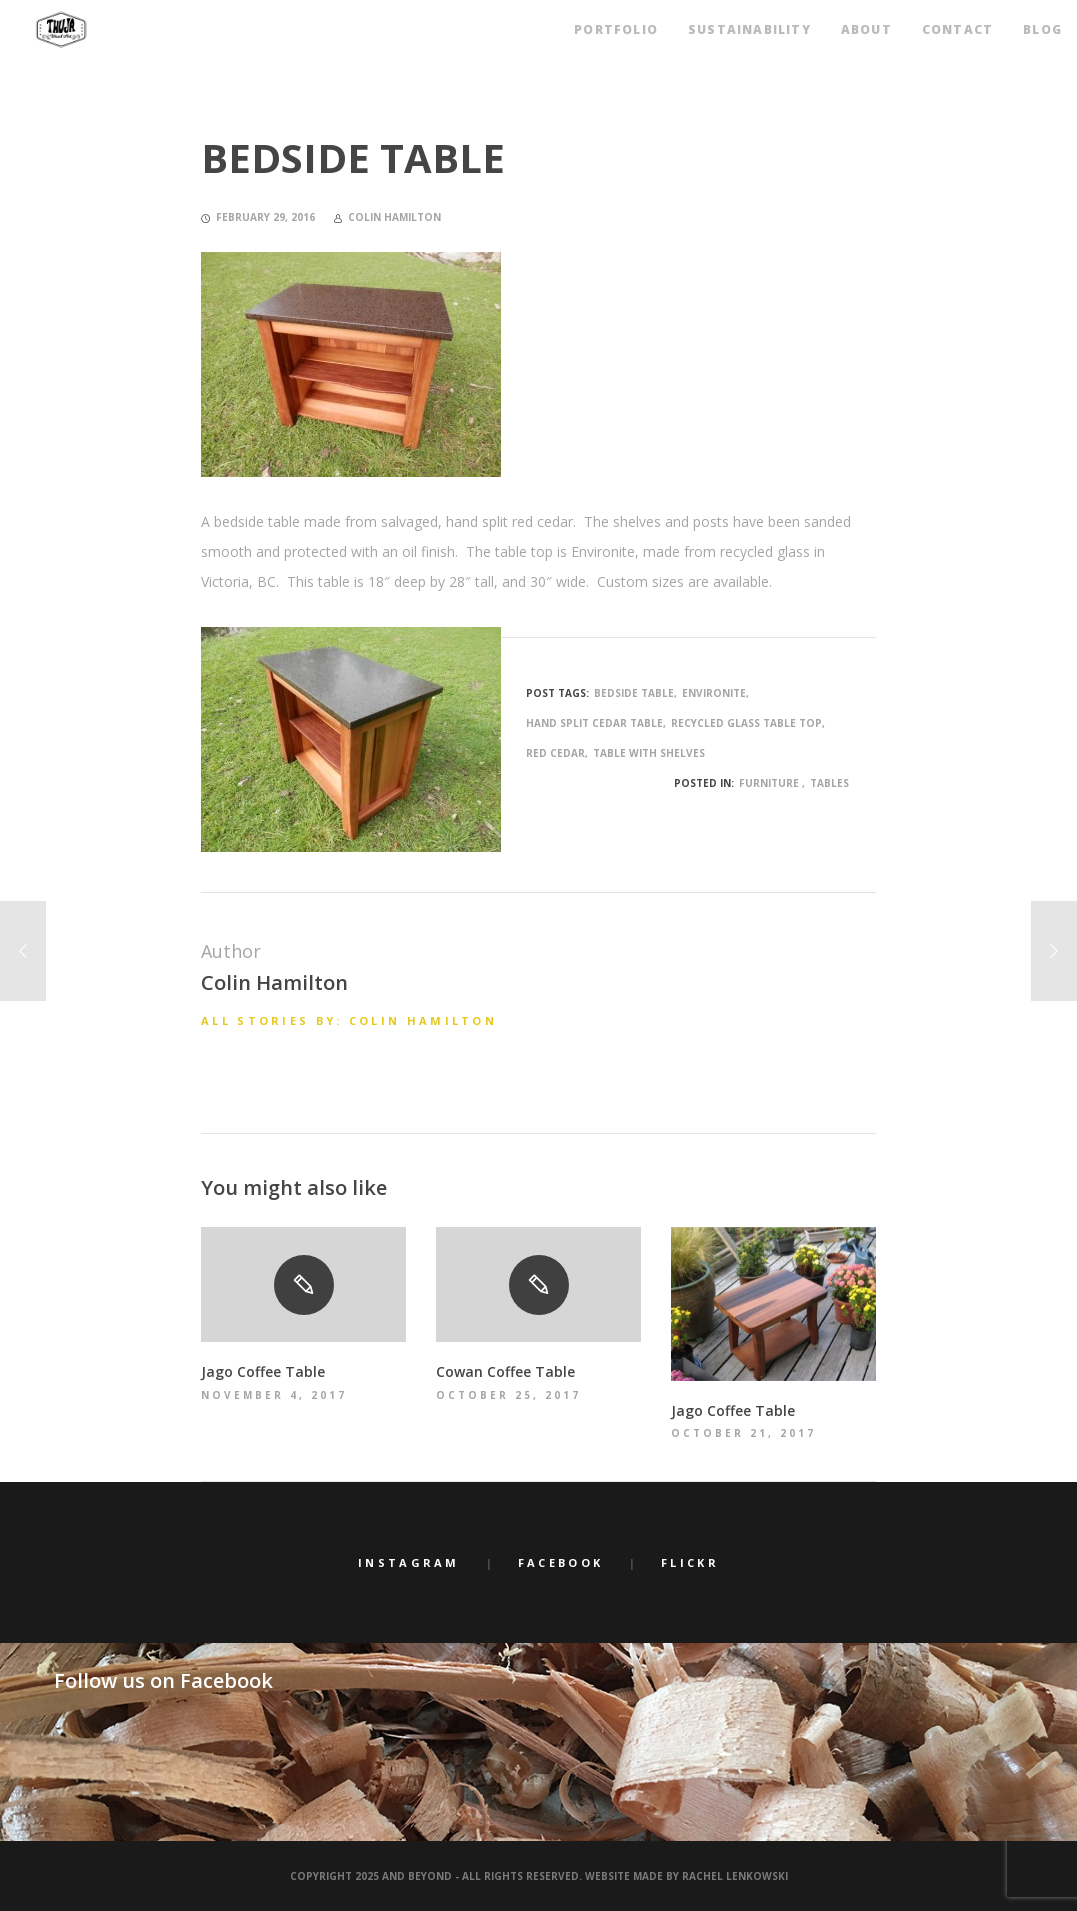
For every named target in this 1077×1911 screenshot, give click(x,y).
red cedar (555, 753)
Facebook (560, 1562)
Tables (829, 783)
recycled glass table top (746, 723)
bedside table (634, 693)
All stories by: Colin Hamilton (349, 1020)
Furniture (769, 783)
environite (714, 693)
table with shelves (649, 753)
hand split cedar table (594, 723)
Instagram (409, 1562)
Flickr (690, 1562)
